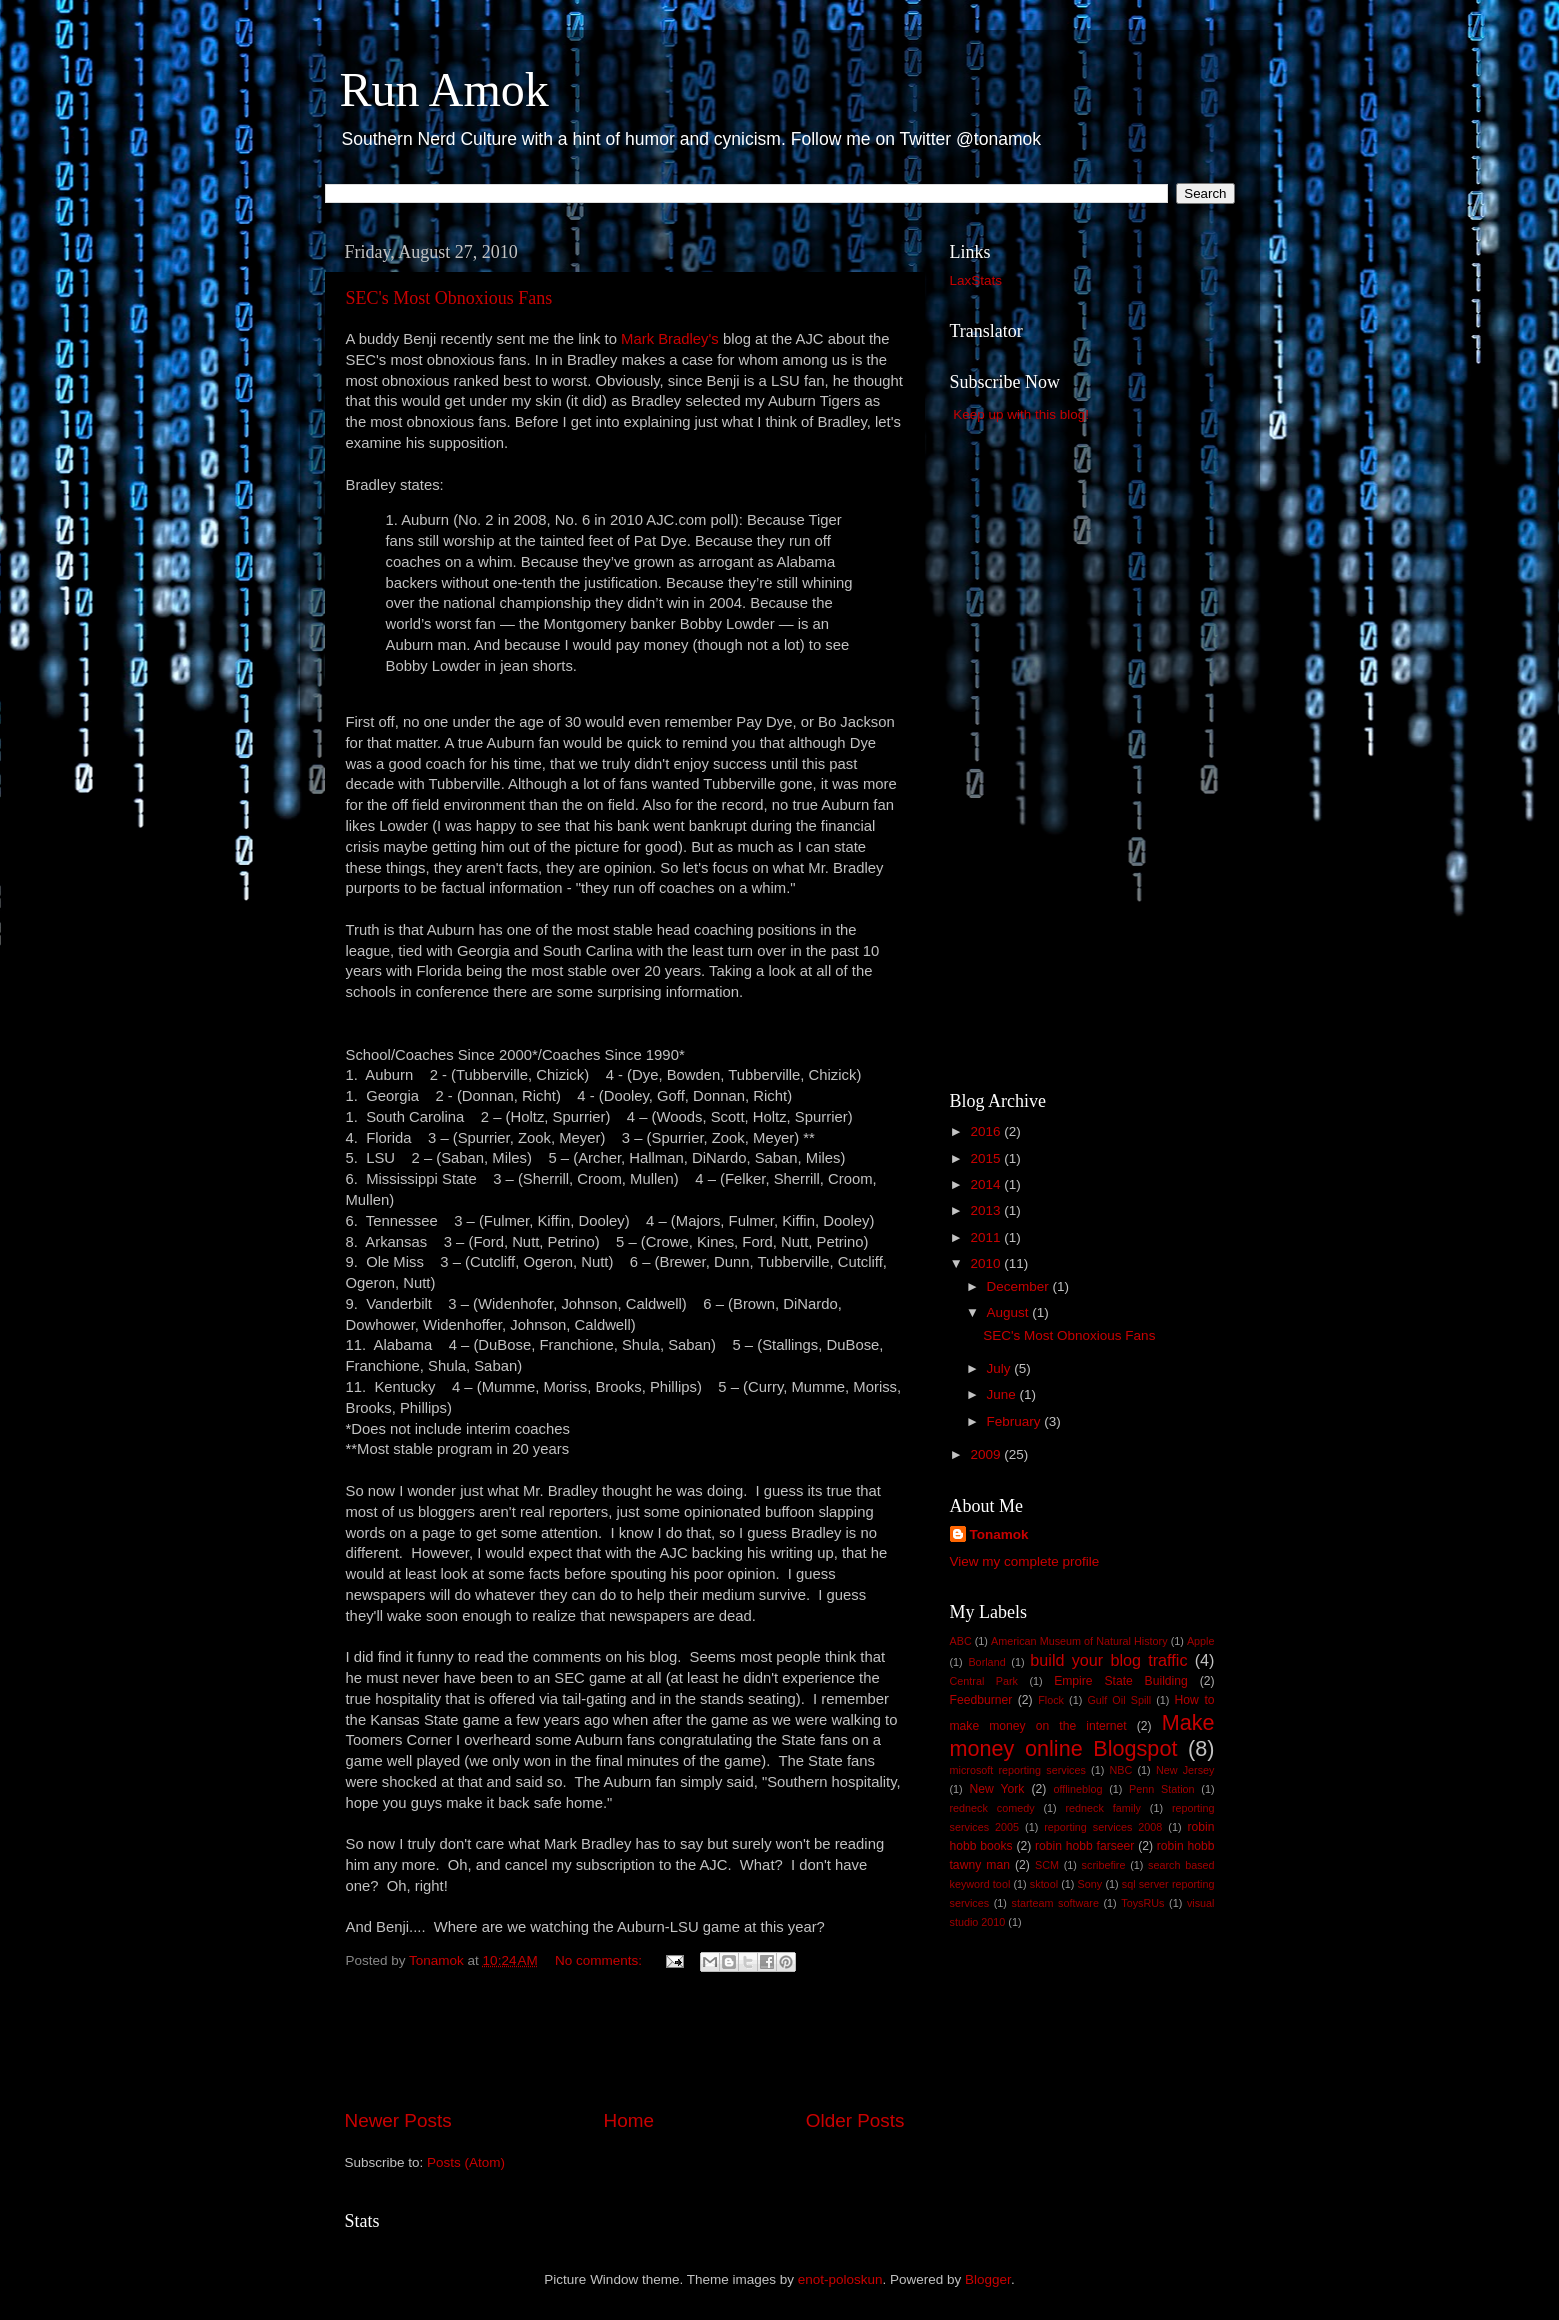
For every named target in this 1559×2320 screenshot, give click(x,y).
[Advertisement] (625, 2051)
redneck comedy (992, 1808)
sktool (1044, 1884)
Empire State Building (1121, 1681)
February (1016, 1421)
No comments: (600, 1960)
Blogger (988, 2279)
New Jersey (1185, 1770)
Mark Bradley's (670, 339)
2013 (987, 1210)
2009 (987, 1454)
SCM (1047, 1865)
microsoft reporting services (1018, 1770)
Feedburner (981, 1700)
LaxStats (976, 280)
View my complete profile (1025, 1561)
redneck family (1103, 1808)
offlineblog (1077, 1789)
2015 (987, 1158)
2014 (987, 1184)
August (1010, 1312)
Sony (1090, 1884)
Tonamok (999, 1534)
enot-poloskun (840, 2279)
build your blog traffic (1108, 1660)
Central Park (984, 1681)
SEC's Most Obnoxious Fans (449, 298)
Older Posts (855, 2120)
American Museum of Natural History (1079, 1641)
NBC (1121, 1770)
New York (996, 1789)
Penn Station (1162, 1789)
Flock (1051, 1700)
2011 (987, 1237)
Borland (986, 1662)
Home (629, 2120)
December (1020, 1286)
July (1001, 1368)
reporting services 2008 (1103, 1827)
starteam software (1055, 1903)
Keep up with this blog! (1021, 414)
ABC (961, 1641)
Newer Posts (398, 2120)
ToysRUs (1142, 1903)
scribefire (1104, 1865)
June (1003, 1394)
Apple (1201, 1641)
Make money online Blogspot (1082, 1735)
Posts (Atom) (466, 2162)
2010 (987, 1263)
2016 (987, 1131)
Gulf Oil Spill (1119, 1700)
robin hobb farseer (1084, 1846)
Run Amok (444, 89)
